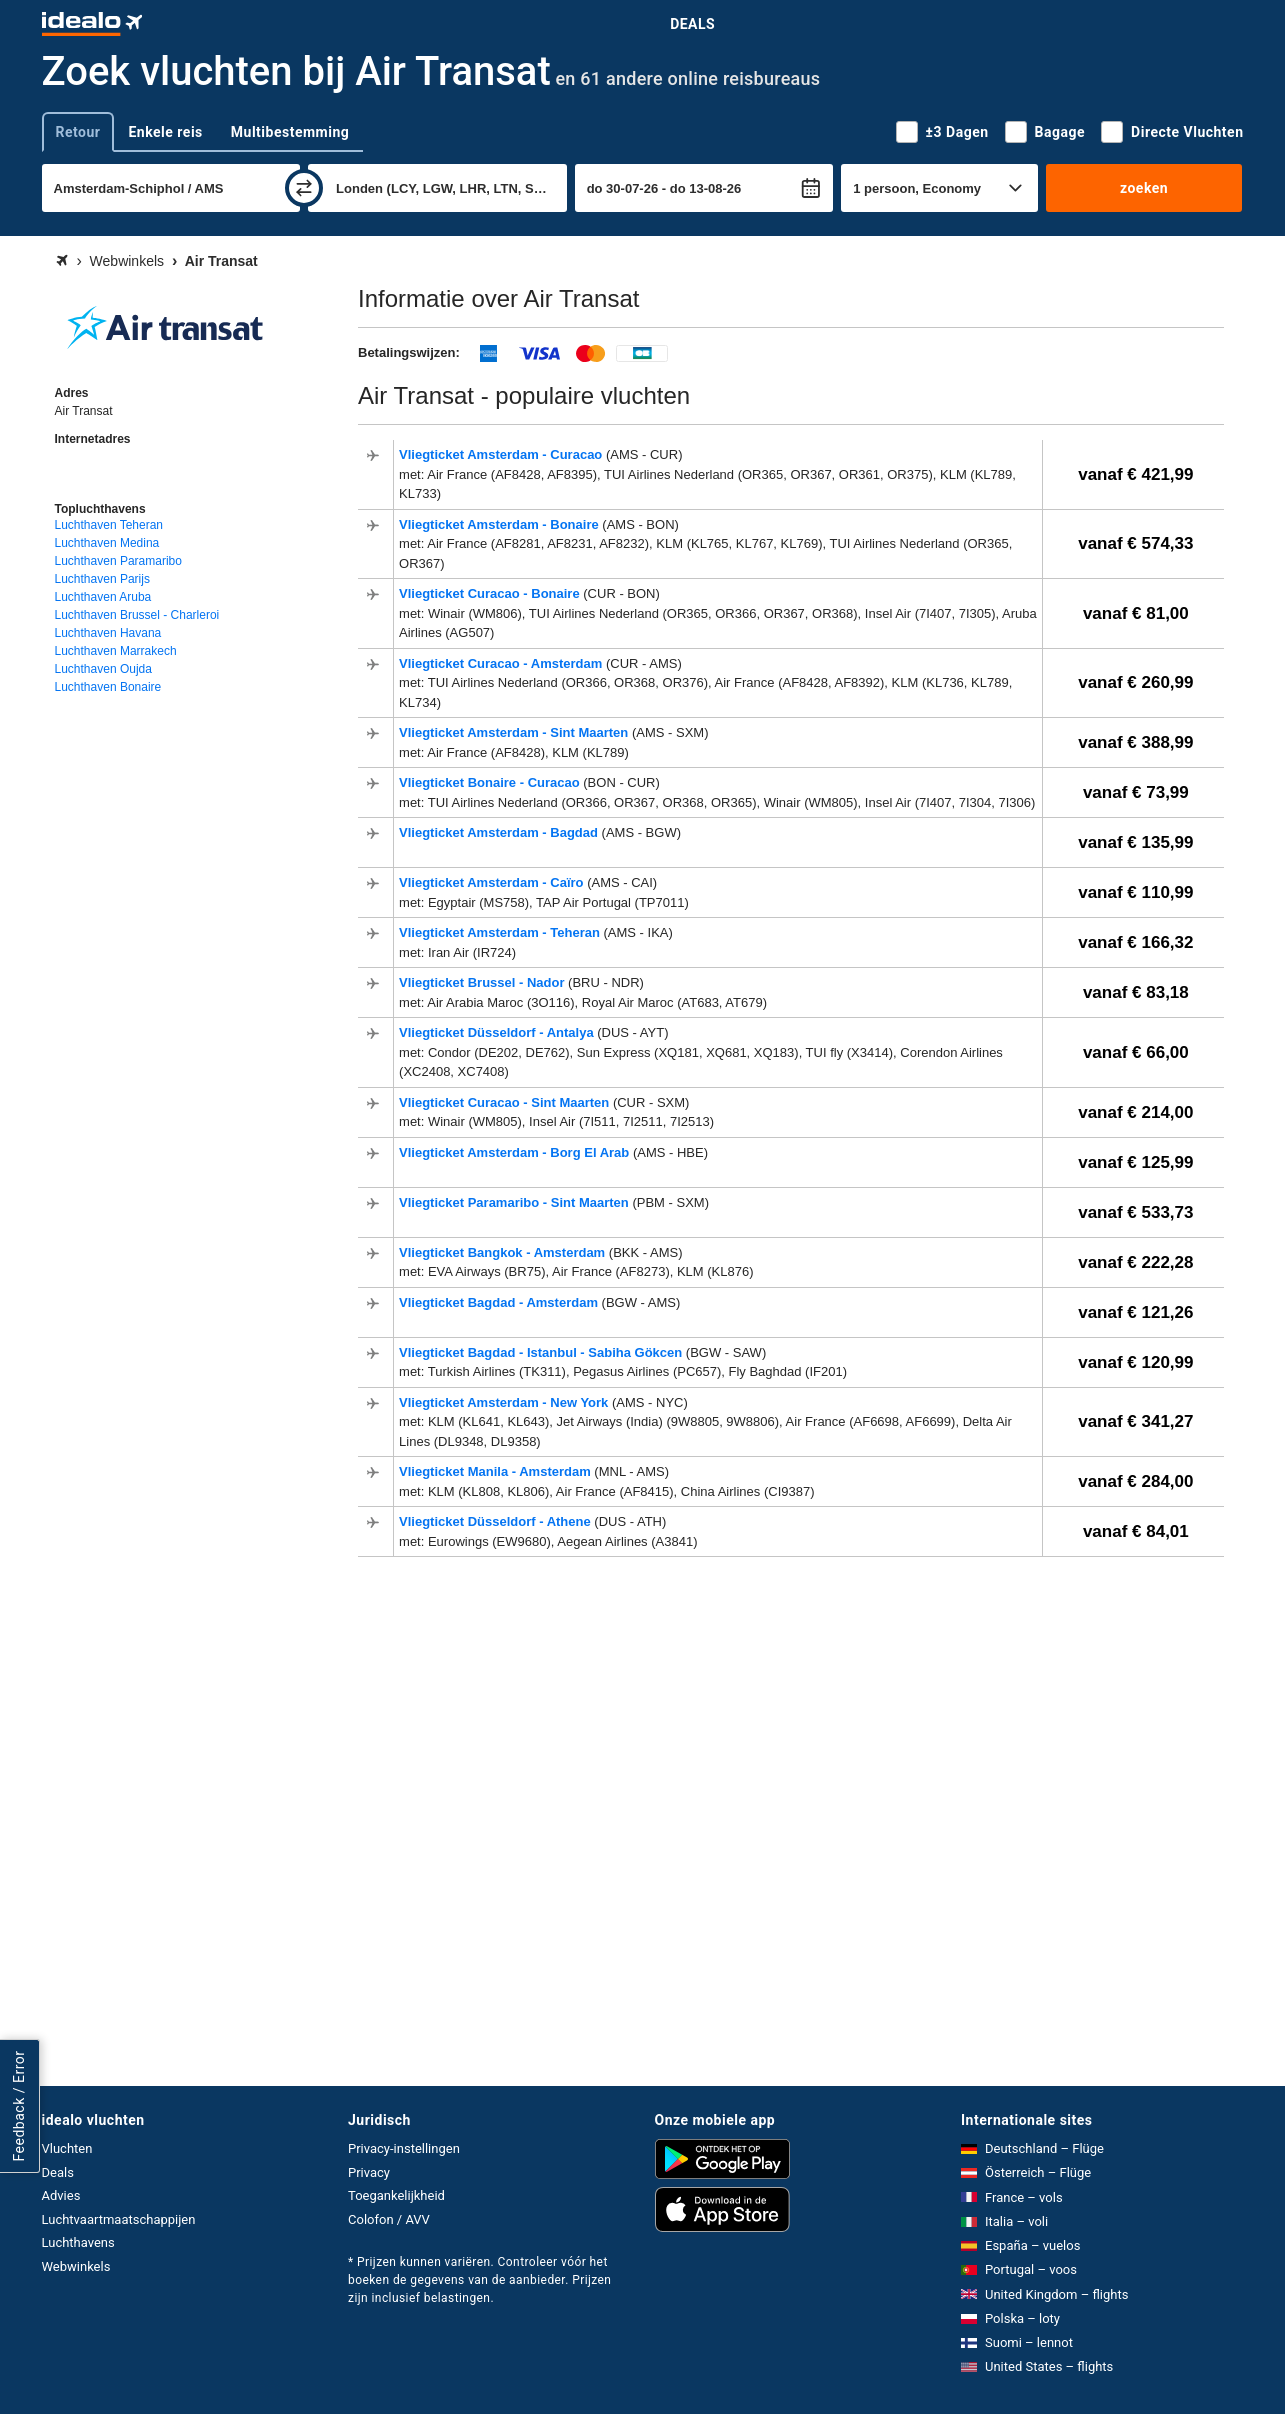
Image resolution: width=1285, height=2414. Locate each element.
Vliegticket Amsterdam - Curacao (502, 454)
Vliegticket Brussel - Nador (483, 982)
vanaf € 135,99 (1135, 842)
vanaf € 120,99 (1135, 1362)
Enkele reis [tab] (165, 132)
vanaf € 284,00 (1135, 1481)
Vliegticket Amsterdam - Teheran (501, 932)
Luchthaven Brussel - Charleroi (137, 615)
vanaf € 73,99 (1136, 792)
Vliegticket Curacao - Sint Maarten (506, 1102)
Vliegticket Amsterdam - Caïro (493, 882)
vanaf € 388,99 (1135, 742)
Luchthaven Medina (107, 543)
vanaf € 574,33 (1135, 543)
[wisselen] (304, 188)
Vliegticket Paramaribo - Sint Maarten (515, 1202)
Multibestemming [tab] (290, 132)
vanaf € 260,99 (1135, 682)
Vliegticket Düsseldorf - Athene (496, 1521)
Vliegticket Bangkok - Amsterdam (504, 1252)
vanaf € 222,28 (1135, 1262)
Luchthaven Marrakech (116, 651)
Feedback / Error (19, 2105)
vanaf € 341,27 (1135, 1421)
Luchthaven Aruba (103, 597)
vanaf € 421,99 (1135, 474)
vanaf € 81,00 (1136, 613)
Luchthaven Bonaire (108, 687)
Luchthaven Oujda (103, 669)
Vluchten (67, 2148)
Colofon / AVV (389, 2219)
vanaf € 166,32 (1135, 942)
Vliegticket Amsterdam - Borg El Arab (516, 1152)
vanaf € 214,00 (1135, 1112)
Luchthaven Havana (108, 633)
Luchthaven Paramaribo (118, 561)
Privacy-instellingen (404, 2148)
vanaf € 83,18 (1136, 992)
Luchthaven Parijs (102, 579)
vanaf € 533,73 (1135, 1212)
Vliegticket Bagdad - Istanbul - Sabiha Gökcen (542, 1352)
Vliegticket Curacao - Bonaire (491, 593)
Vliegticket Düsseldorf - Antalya (498, 1032)
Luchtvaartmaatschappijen (119, 2219)
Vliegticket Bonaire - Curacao (491, 782)
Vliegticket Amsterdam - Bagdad (500, 832)
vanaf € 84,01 (1136, 1531)
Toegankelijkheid (396, 2195)
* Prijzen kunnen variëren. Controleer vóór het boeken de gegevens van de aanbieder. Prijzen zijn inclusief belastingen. (479, 2280)
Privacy (369, 2172)
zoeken (1144, 188)
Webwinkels (76, 2266)
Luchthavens (78, 2242)
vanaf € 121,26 (1135, 1312)
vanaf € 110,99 (1135, 892)
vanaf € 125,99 (1135, 1162)
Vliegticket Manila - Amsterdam (496, 1471)
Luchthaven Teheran (109, 525)
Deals (692, 24)
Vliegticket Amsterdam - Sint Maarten (515, 732)
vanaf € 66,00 (1136, 1052)
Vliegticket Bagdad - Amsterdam (500, 1302)
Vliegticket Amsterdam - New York (505, 1402)
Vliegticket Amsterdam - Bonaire (500, 524)
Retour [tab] (78, 132)
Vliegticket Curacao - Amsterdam (502, 663)
